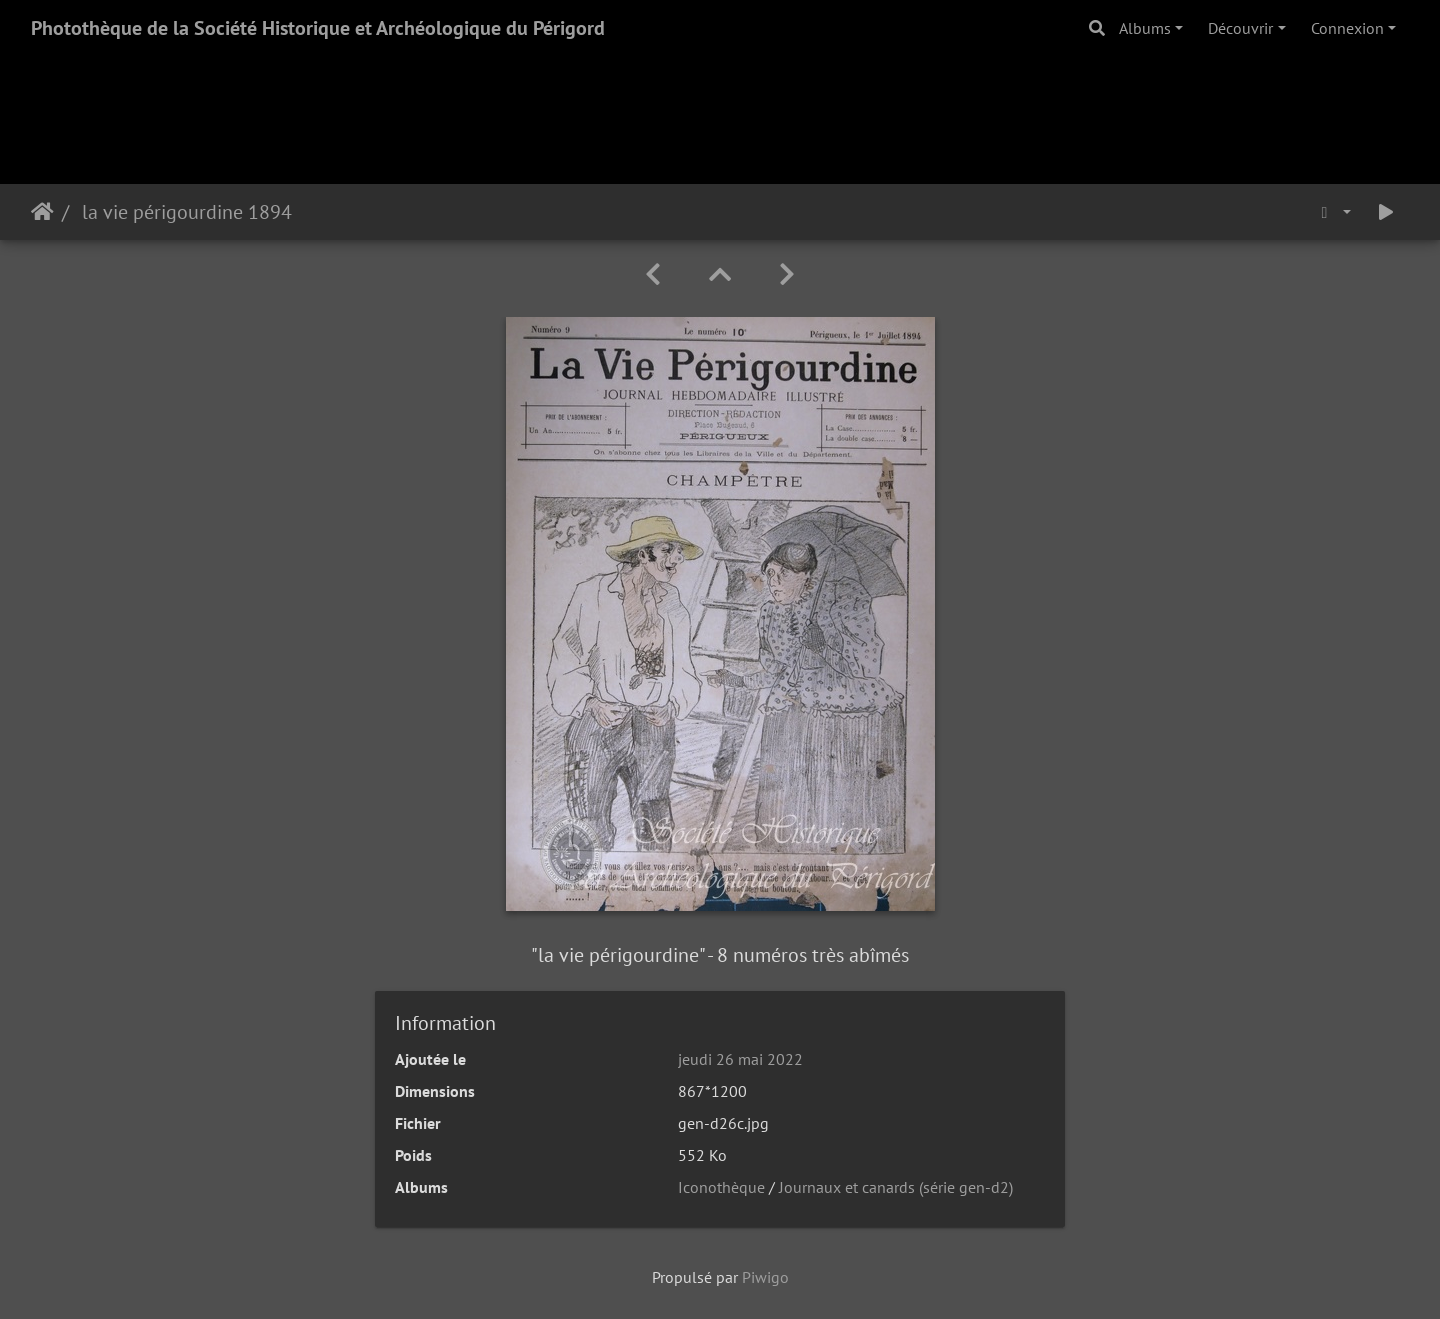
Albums (1145, 28)
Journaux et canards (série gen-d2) (896, 1187)
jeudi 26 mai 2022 (740, 1059)
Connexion (1347, 28)
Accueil (42, 212)
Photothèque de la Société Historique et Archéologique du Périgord (318, 28)
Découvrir (1240, 28)
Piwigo (765, 1277)
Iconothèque (721, 1187)
